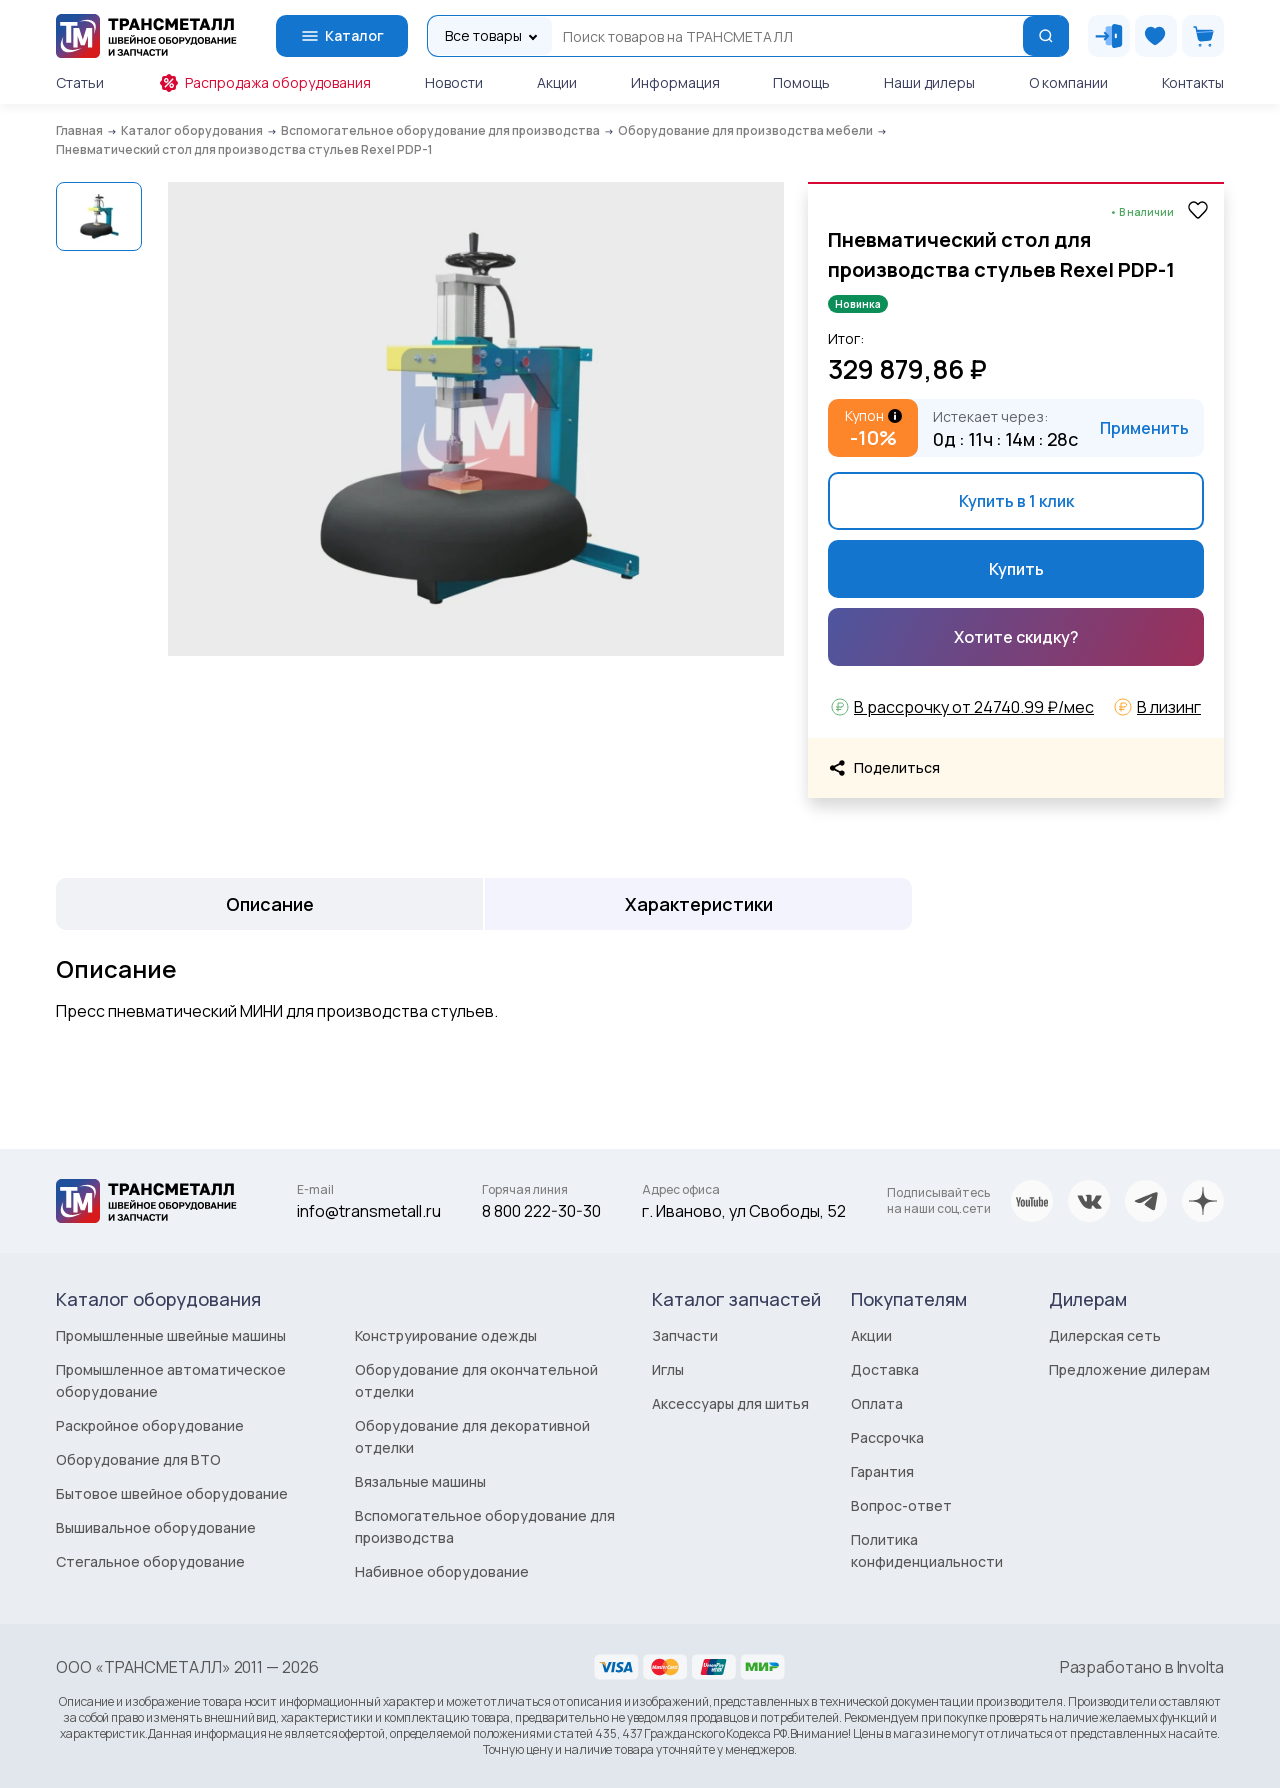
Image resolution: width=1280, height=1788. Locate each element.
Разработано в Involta (1142, 1667)
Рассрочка (887, 1437)
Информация (675, 82)
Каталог (342, 36)
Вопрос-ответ (901, 1505)
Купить (1016, 569)
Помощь (801, 82)
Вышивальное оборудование (156, 1527)
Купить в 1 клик (1016, 501)
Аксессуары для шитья (730, 1403)
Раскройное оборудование (150, 1425)
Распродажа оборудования (264, 83)
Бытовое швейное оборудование (172, 1493)
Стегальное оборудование (150, 1561)
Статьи (80, 82)
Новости (454, 82)
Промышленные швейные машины (171, 1335)
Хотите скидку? (1016, 637)
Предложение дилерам (1129, 1369)
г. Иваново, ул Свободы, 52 (744, 1211)
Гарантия (882, 1471)
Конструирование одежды (446, 1335)
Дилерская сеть (1105, 1335)
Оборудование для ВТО (138, 1459)
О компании (1068, 82)
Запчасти (685, 1335)
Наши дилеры (929, 82)
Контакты (1193, 82)
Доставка (885, 1369)
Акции (557, 82)
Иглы (668, 1369)
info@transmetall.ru (369, 1211)
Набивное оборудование (442, 1571)
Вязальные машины (420, 1481)
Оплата (877, 1403)
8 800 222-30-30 (541, 1211)
